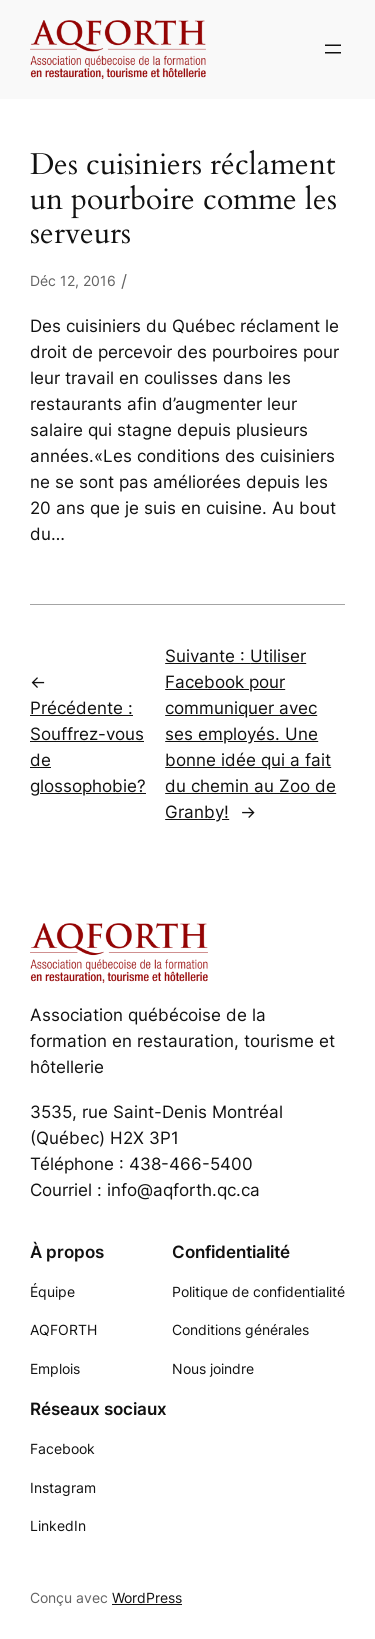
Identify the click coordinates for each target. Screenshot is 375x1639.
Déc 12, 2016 (73, 280)
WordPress (147, 1597)
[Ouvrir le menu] (333, 49)
